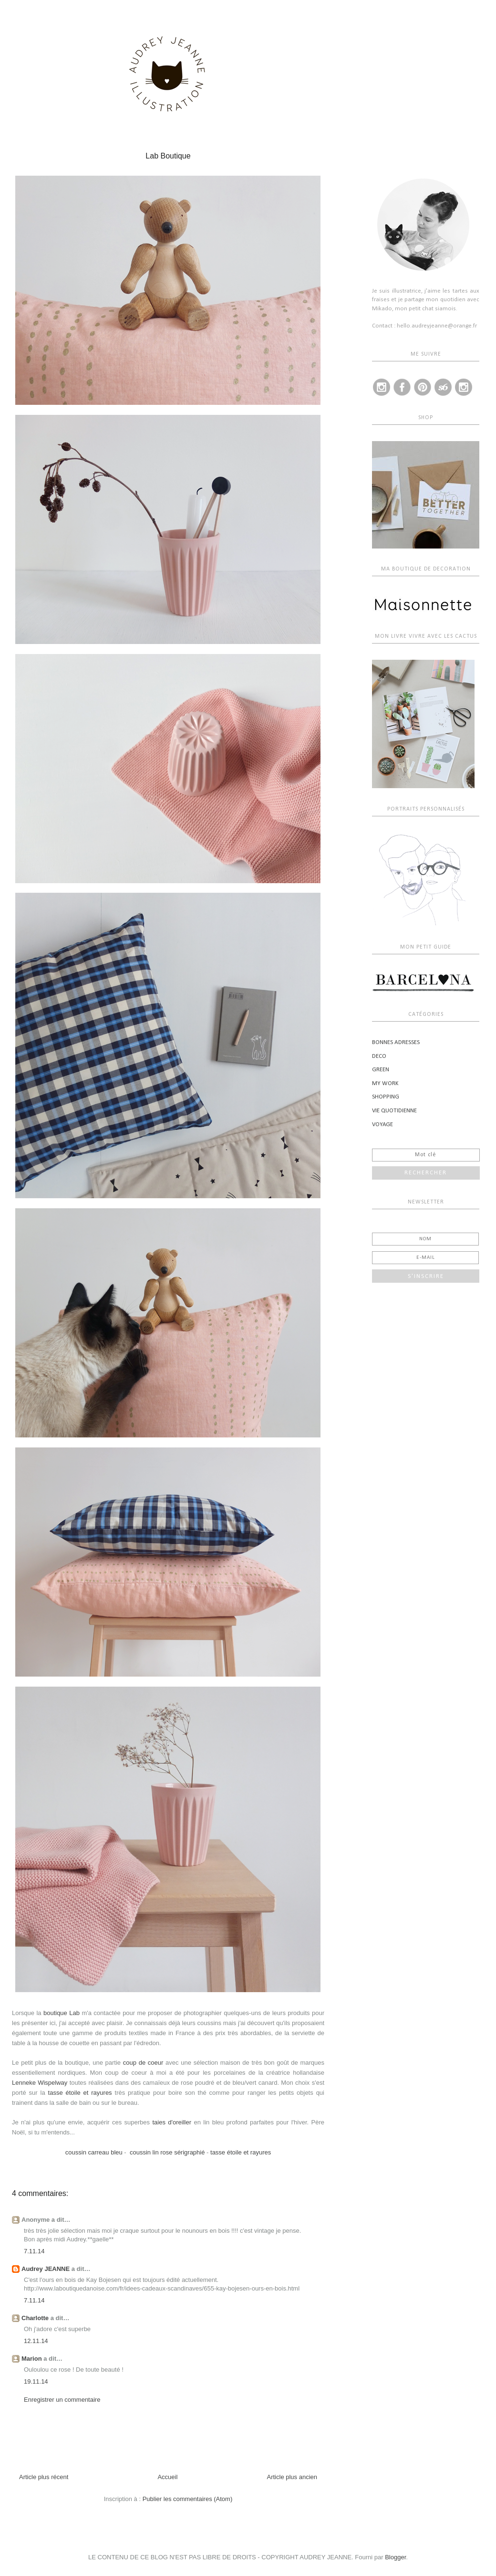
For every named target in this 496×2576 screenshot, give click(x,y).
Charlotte (35, 2318)
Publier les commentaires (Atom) (188, 2498)
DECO (379, 1056)
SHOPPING (385, 1097)
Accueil (167, 2477)
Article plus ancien (292, 2477)
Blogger (395, 2557)
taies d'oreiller (171, 2122)
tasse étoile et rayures (80, 2092)
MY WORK (385, 1083)
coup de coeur (143, 2062)
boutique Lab (61, 2012)
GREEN (380, 1069)
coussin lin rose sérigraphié (167, 2152)
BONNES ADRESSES (396, 1042)
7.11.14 (34, 2251)
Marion (31, 2358)
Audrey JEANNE (45, 2268)
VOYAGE (382, 1124)
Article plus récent (43, 2477)
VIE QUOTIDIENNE (394, 1111)
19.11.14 (36, 2381)
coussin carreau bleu (94, 2152)
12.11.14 (36, 2340)
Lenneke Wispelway (39, 2082)
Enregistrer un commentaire (62, 2399)
